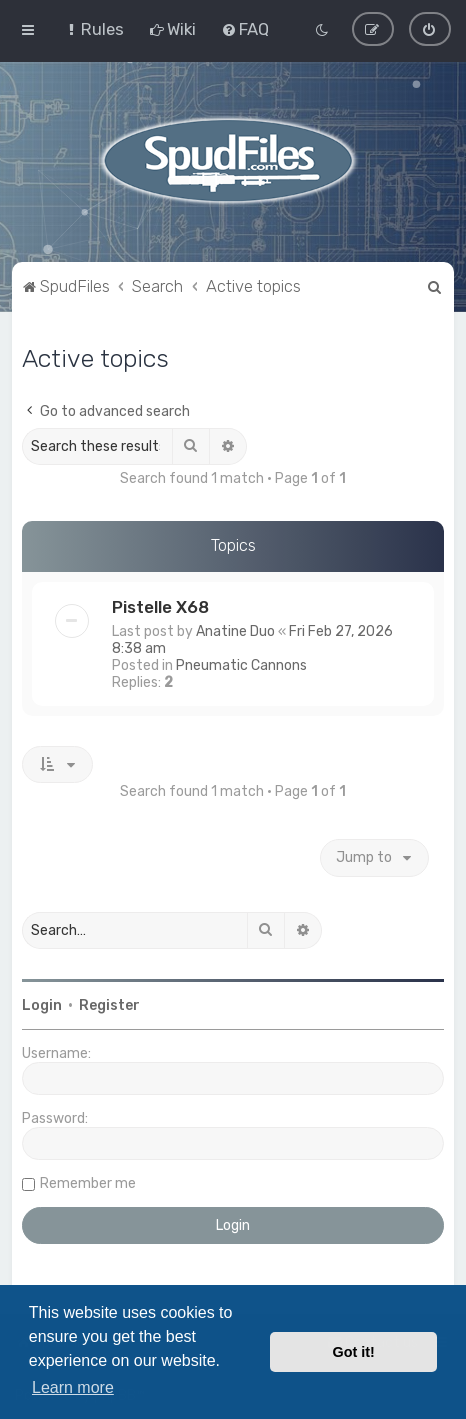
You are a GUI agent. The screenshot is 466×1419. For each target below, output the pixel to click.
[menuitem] (93, 29)
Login (42, 1004)
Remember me (88, 1182)
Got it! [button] (354, 1352)
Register (109, 1004)
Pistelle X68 (160, 606)
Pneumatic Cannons (241, 664)
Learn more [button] (73, 1387)
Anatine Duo (235, 630)
